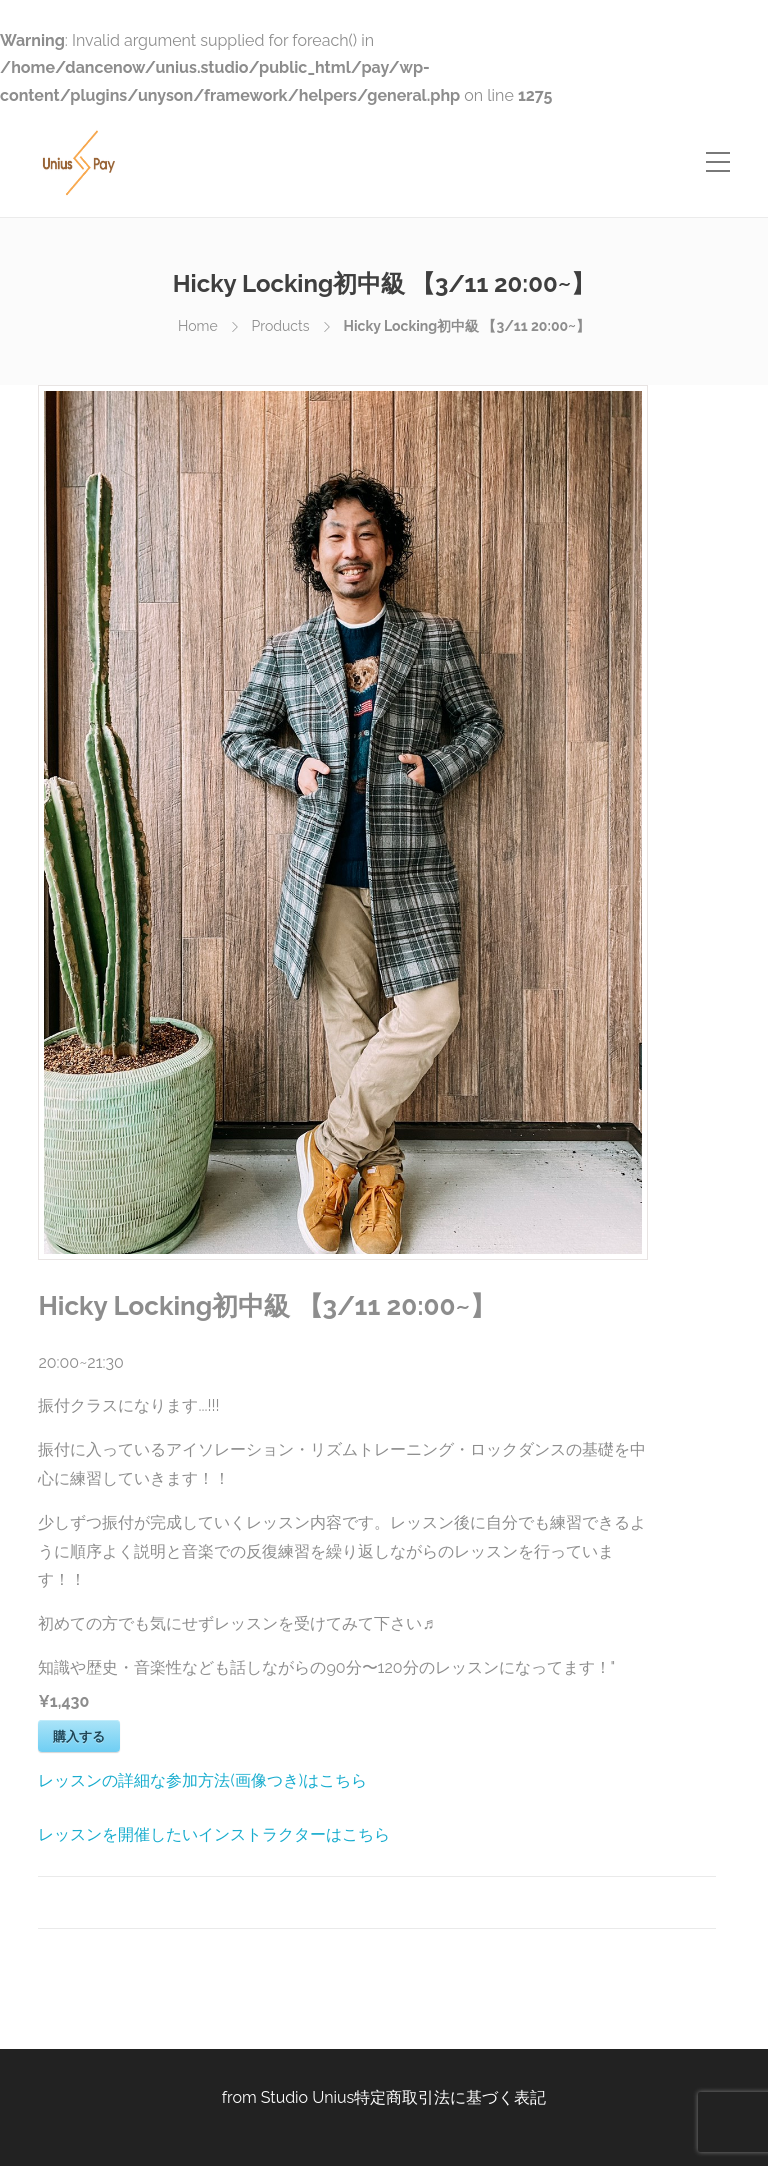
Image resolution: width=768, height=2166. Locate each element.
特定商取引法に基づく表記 (450, 2097)
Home (198, 326)
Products (281, 326)
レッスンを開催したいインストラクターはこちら (214, 1834)
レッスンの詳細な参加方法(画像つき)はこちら (202, 1780)
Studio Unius (308, 2097)
